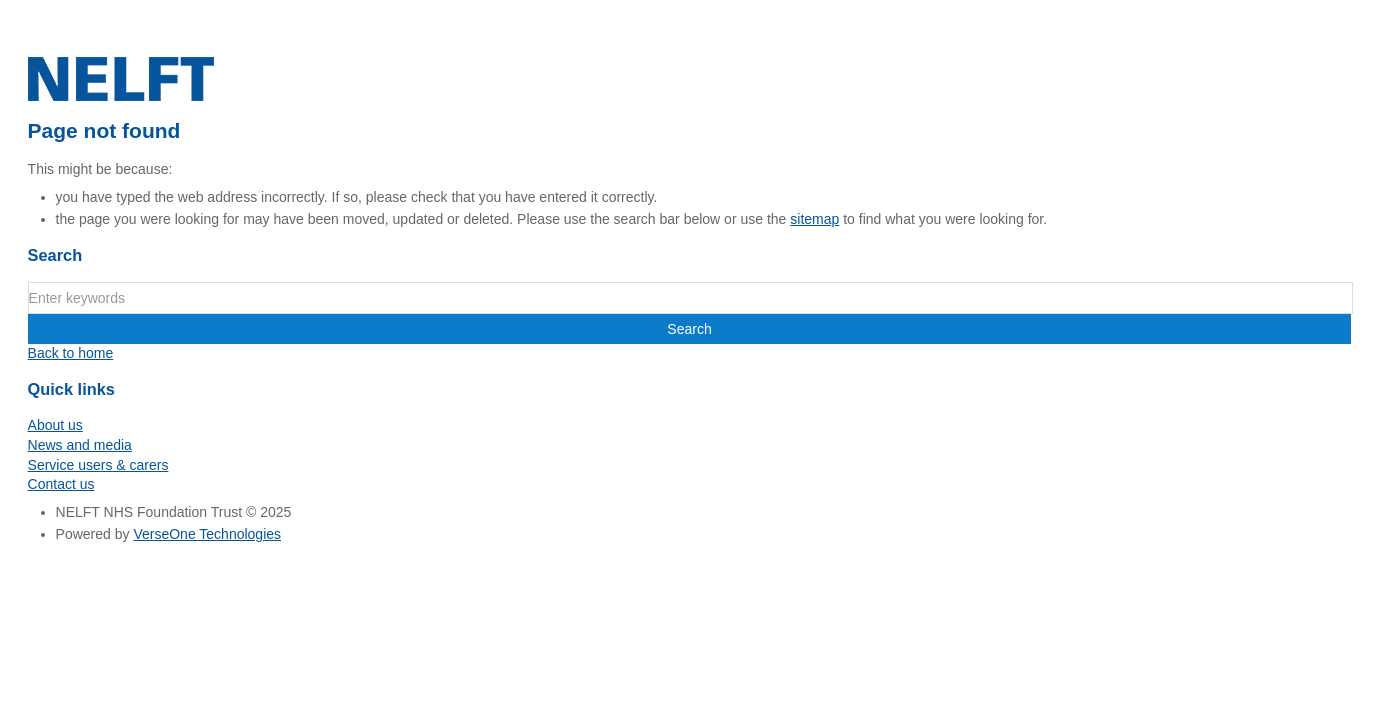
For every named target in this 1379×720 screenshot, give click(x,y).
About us (55, 425)
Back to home (71, 353)
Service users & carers (98, 465)
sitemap (814, 219)
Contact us (61, 484)
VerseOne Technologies (207, 534)
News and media (80, 445)
